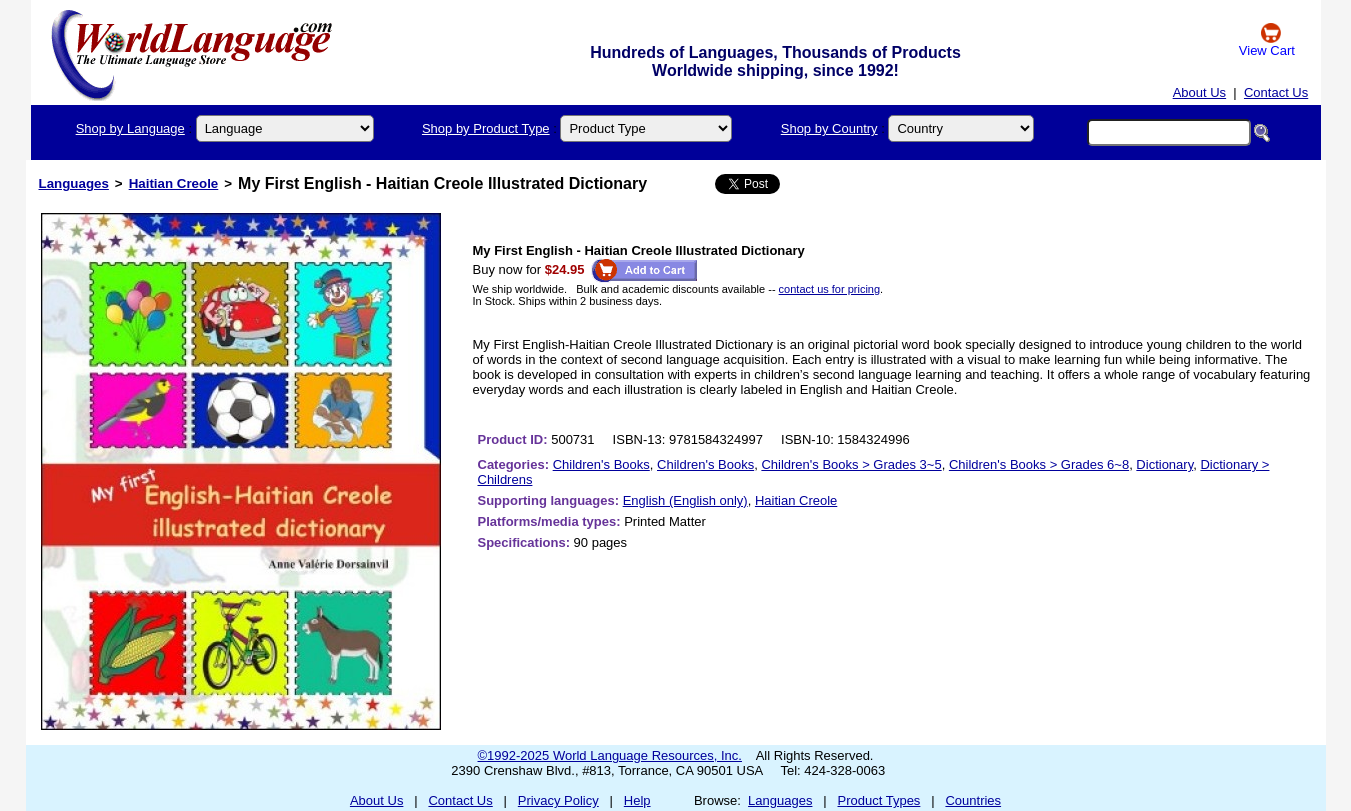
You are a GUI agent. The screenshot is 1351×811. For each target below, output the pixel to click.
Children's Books (601, 464)
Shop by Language (130, 128)
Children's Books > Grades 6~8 (1039, 464)
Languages (74, 183)
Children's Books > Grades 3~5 (851, 464)
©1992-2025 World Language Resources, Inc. (610, 755)
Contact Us (1276, 92)
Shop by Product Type (486, 128)
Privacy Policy (558, 800)
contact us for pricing (830, 289)
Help (637, 800)
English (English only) (685, 500)
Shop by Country (829, 128)
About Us (1199, 92)
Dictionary (1164, 464)
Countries (973, 800)
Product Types (879, 800)
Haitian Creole (174, 183)
